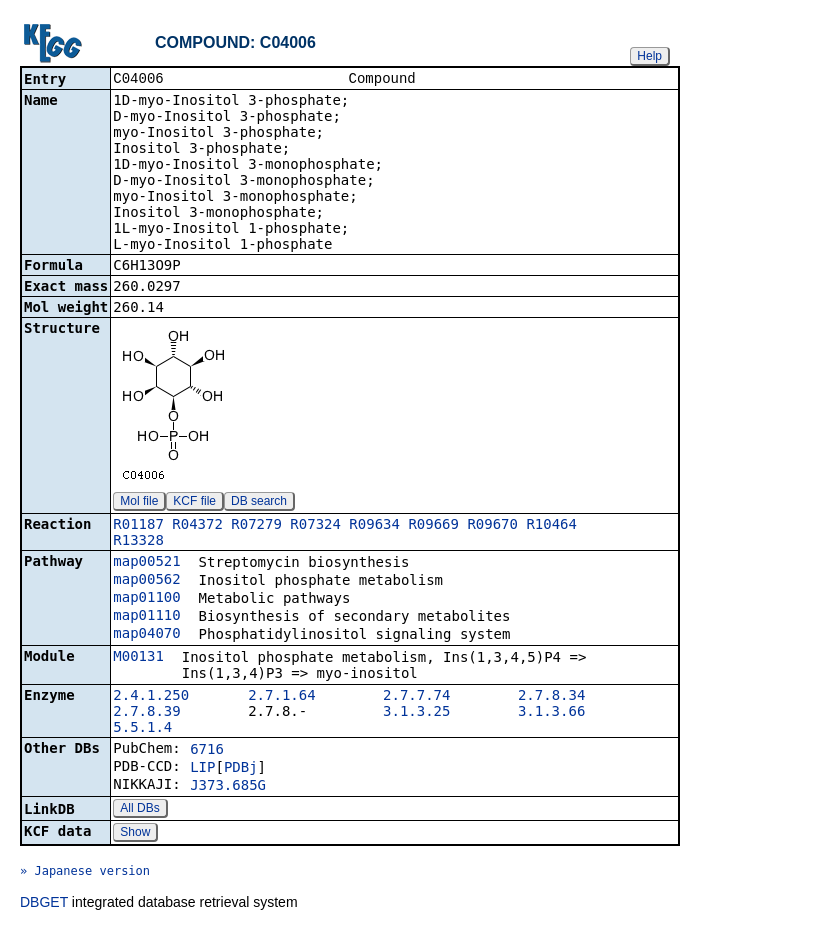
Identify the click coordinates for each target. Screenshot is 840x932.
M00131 (138, 658)
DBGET (44, 904)
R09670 (492, 526)
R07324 (315, 526)
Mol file (139, 503)
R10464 (551, 526)
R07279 (256, 526)
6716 (207, 751)
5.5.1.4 (142, 729)
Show (135, 834)
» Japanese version (85, 873)
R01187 (138, 526)
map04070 (146, 635)
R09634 (374, 526)
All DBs (139, 810)
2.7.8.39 (146, 713)
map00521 (146, 563)
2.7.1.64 (281, 697)
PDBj (241, 769)
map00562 (146, 581)
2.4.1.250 (151, 697)
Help (649, 56)
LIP (202, 769)
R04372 (197, 526)
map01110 (146, 617)
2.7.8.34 (551, 697)
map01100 (146, 599)
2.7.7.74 (416, 697)
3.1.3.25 (416, 713)
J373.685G (228, 787)
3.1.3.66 (551, 713)
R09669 (433, 526)
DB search (259, 503)
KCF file (194, 503)
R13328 (138, 542)
